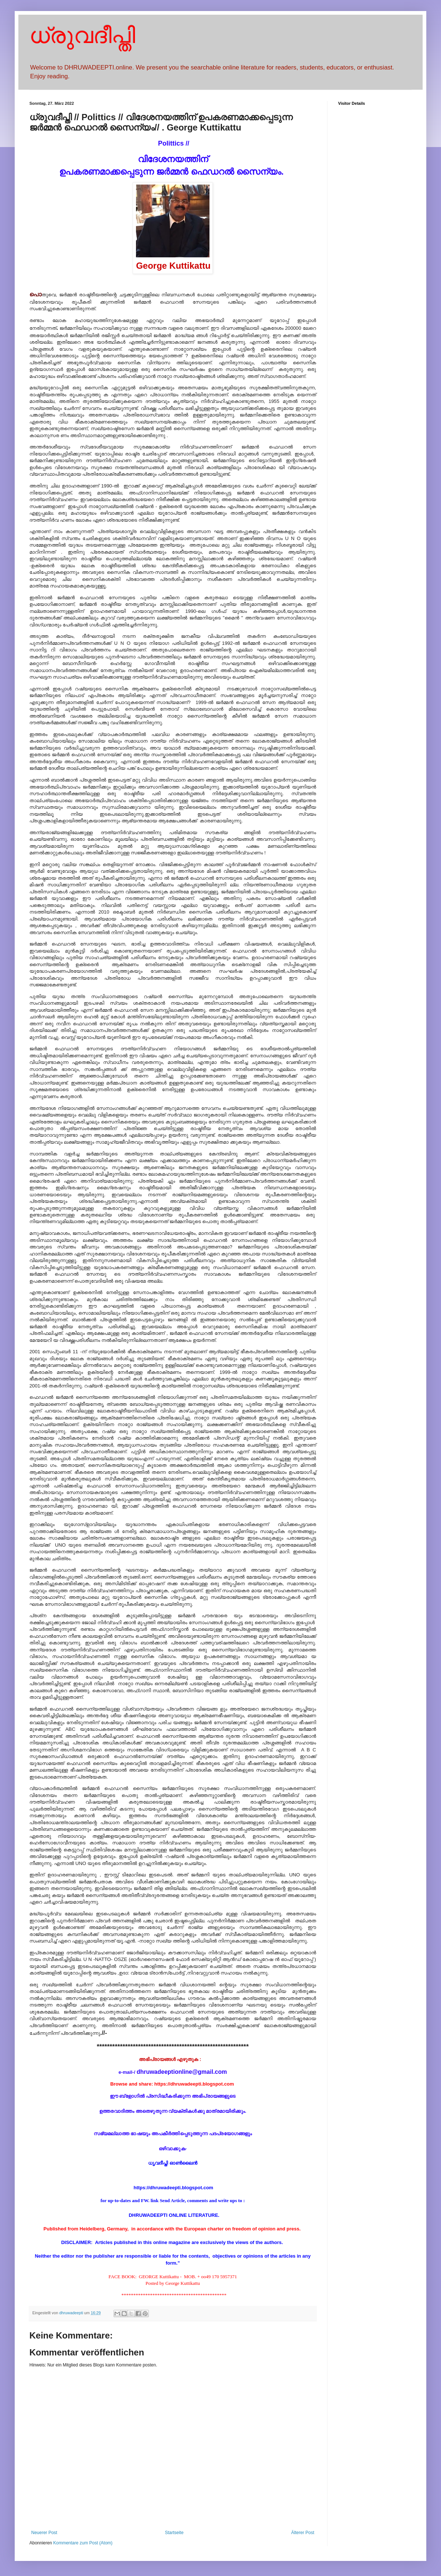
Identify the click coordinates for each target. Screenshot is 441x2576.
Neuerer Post (44, 2532)
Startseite (174, 2532)
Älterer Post (302, 2532)
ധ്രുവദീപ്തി (82, 35)
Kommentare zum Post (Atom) (82, 2542)
